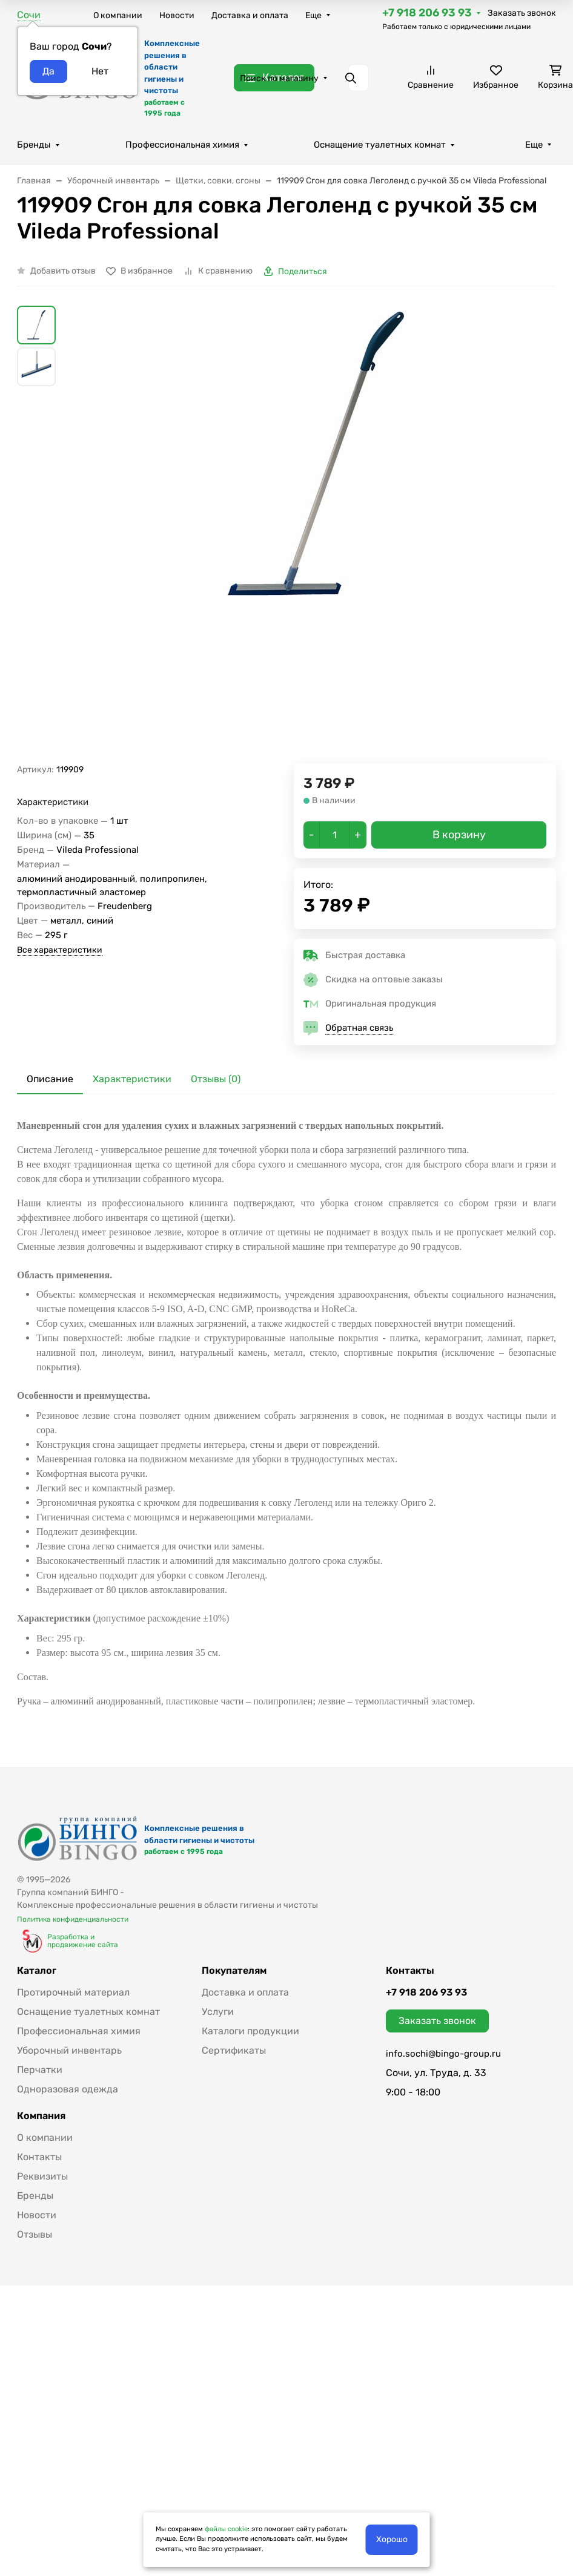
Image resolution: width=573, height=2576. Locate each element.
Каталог (36, 1971)
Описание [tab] (50, 1079)
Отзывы (34, 2234)
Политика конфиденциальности (72, 1919)
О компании (117, 15)
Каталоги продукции (250, 2031)
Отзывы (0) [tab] (215, 1079)
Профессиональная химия (182, 144)
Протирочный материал (73, 1992)
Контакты (39, 2157)
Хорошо (392, 2539)
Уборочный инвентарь (69, 2050)
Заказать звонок (522, 13)
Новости (176, 15)
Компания (41, 2116)
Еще (313, 15)
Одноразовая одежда (67, 2089)
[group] (315, 535)
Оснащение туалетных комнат (380, 144)
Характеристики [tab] (132, 1079)
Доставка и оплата (249, 15)
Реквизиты (42, 2176)
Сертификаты (234, 2050)
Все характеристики (59, 950)
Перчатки (39, 2069)
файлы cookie (226, 2529)
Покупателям (234, 1971)
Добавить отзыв (63, 271)
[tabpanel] (286, 1414)
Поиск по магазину (279, 78)
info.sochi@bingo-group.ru (443, 2053)
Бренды (34, 144)
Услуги (218, 2011)
